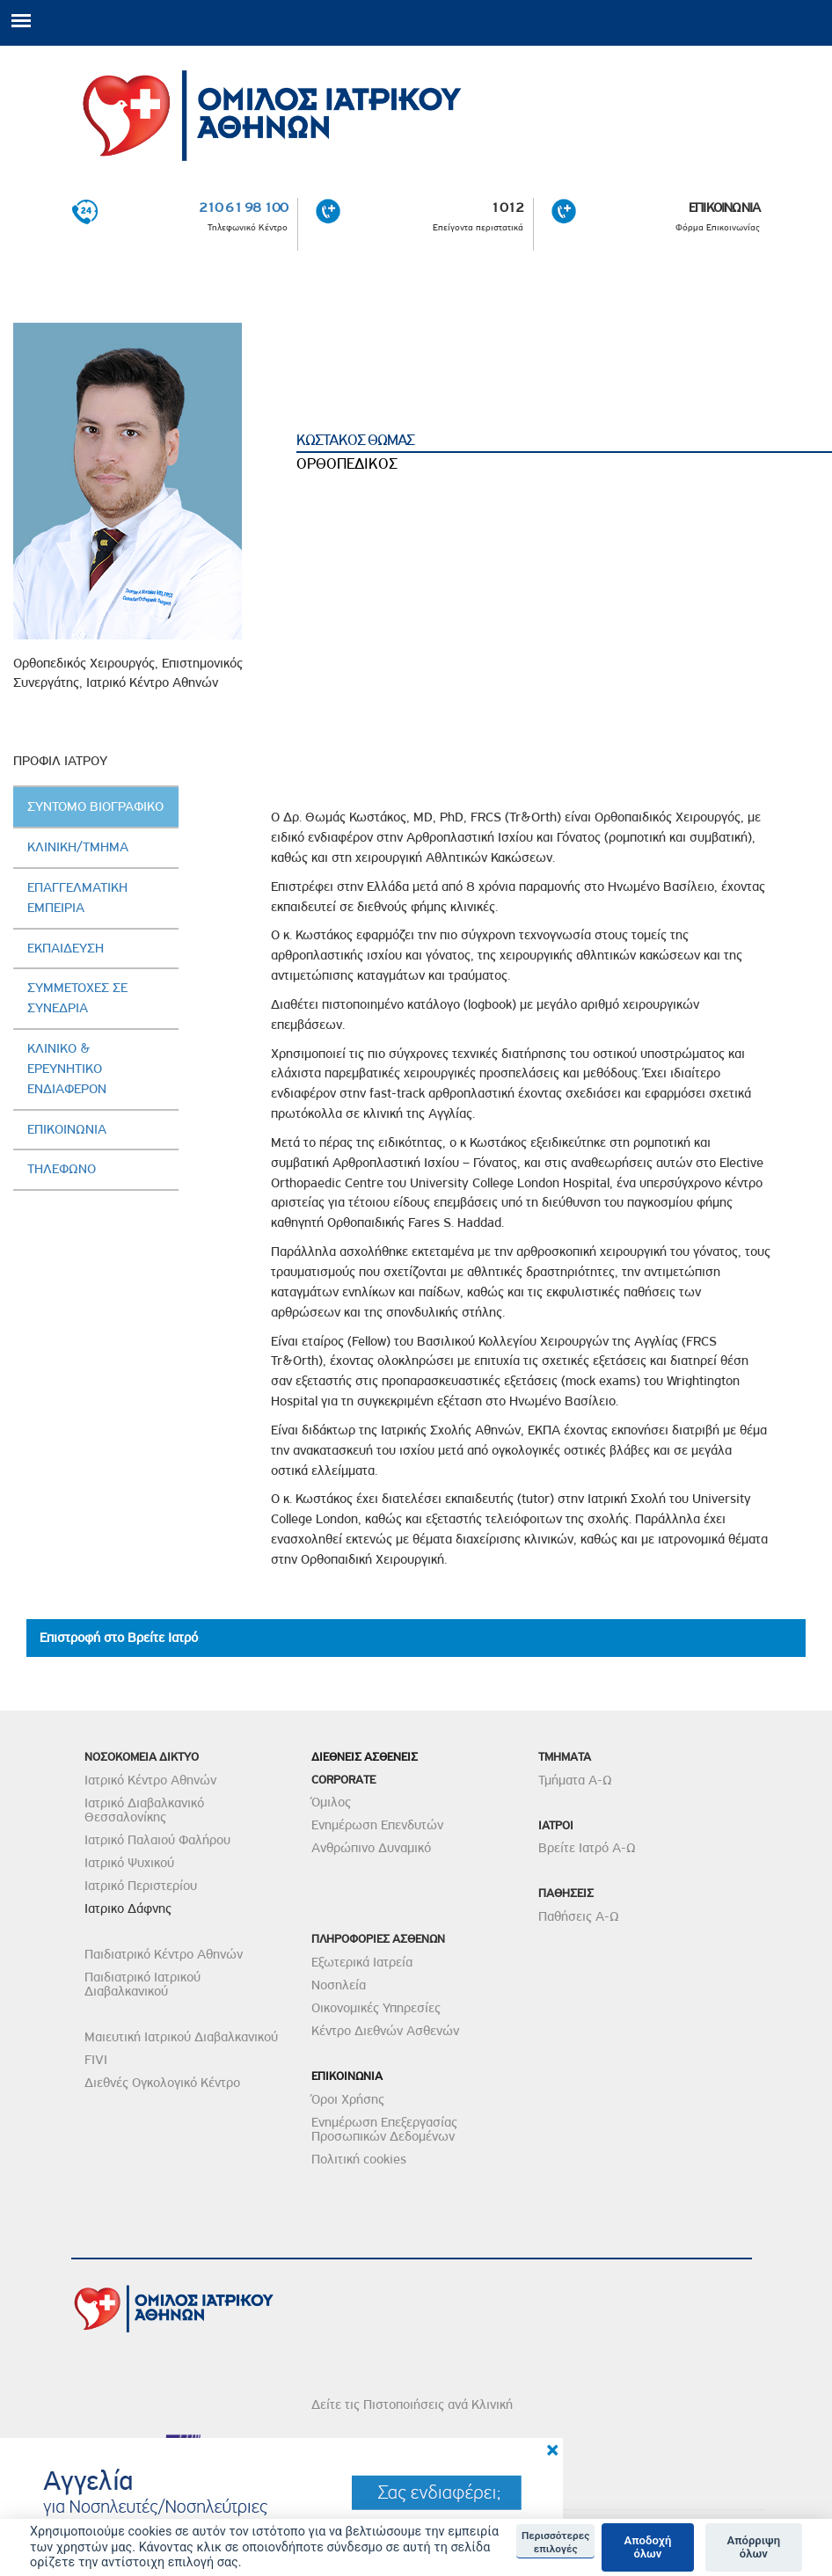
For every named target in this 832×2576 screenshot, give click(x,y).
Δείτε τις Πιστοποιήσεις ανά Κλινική (412, 2404)
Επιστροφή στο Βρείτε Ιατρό (119, 1638)
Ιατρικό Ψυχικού (129, 1863)
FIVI (95, 2060)
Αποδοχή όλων (648, 2547)
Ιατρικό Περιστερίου (140, 1886)
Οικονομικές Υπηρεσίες (376, 2008)
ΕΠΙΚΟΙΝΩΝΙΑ (724, 207)
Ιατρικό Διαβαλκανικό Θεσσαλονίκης (144, 1810)
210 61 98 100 (243, 207)
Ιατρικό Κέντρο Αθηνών (150, 1780)
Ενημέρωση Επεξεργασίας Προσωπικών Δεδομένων (384, 2129)
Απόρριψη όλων (753, 2547)
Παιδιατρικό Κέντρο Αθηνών (163, 1954)
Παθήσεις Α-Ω (578, 1916)
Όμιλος (331, 1802)
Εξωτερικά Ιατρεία (361, 1962)
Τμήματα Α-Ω (575, 1780)
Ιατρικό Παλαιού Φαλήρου (157, 1840)
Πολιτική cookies (358, 2159)
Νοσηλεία (338, 1985)
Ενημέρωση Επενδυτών (377, 1825)
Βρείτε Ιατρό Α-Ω (587, 1848)
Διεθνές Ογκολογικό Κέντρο (162, 2083)
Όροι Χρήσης (347, 2099)
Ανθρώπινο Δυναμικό (371, 1848)
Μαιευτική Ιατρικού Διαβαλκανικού (181, 2037)
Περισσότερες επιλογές (555, 2541)
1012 (507, 207)
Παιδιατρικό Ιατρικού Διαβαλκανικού (142, 1984)
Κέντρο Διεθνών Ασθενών (385, 2031)
